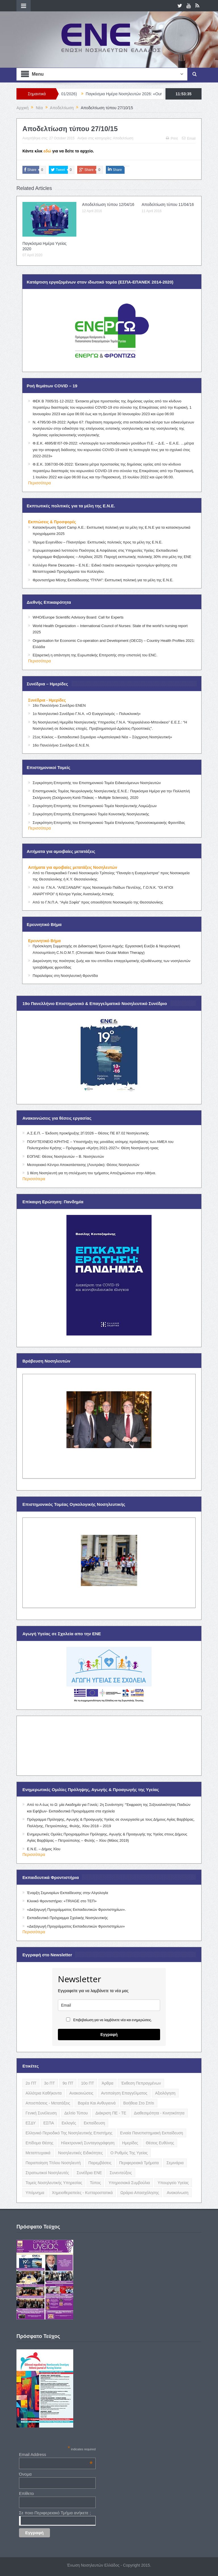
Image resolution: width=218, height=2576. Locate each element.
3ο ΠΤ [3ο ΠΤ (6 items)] (49, 2083)
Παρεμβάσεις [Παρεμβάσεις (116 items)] (99, 2163)
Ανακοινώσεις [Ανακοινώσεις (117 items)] (81, 2093)
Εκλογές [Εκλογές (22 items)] (69, 2123)
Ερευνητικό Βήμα (44, 940)
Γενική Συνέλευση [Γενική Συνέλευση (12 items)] (41, 2113)
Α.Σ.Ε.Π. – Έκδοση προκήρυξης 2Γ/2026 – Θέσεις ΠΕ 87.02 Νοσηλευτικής (88, 1133)
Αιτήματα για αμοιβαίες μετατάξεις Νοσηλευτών (72, 867)
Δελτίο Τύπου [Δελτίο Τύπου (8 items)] (76, 2113)
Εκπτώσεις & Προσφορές (52, 522)
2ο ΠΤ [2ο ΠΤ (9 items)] (31, 2083)
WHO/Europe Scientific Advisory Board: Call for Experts (78, 617)
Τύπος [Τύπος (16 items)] (95, 2182)
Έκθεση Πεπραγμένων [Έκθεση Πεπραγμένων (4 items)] (141, 2083)
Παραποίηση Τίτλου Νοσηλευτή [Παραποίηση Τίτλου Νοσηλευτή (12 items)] (53, 2163)
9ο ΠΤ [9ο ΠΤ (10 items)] (67, 2083)
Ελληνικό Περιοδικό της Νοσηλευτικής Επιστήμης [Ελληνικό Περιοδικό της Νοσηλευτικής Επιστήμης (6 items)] (69, 2133)
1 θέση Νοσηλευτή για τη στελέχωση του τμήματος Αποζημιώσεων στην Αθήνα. (91, 1173)
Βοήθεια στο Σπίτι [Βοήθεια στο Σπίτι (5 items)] (138, 2103)
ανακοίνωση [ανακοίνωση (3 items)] (177, 2192)
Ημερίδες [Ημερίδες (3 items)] (130, 2143)
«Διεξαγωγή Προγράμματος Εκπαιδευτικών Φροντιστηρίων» (76, 1926)
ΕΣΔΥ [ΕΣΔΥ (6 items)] (31, 2123)
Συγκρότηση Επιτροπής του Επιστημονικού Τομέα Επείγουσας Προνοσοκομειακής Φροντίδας (109, 822)
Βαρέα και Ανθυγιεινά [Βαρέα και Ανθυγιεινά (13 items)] (97, 2103)
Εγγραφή (109, 2034)
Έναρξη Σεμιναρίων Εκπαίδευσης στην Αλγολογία (67, 1893)
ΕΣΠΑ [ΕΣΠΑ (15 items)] (48, 2123)
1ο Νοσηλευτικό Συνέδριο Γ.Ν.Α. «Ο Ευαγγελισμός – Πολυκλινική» (87, 714)
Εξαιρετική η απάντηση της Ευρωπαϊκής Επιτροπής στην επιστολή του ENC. (95, 655)
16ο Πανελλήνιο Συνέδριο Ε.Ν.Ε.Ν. (61, 745)
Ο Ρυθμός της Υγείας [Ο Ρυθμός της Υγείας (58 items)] (129, 2153)
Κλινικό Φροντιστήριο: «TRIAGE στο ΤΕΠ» (62, 1901)
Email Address (56, 2454)
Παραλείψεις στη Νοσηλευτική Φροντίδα (65, 975)
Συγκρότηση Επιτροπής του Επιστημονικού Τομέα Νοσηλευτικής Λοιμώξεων (95, 806)
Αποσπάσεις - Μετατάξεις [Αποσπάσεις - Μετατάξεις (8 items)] (48, 2103)
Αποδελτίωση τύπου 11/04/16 (168, 204)
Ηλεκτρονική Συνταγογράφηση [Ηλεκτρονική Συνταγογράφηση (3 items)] (87, 2143)
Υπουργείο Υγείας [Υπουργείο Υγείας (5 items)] (173, 2182)
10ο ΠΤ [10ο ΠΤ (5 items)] (87, 2083)
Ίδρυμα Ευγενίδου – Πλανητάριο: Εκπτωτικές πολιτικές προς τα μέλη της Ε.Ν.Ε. (98, 542)
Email (189, 138)
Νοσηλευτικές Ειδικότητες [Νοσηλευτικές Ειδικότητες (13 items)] (80, 2153)
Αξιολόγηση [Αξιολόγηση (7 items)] (165, 2093)
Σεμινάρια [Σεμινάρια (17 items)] (174, 2163)
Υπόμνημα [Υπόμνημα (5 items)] (35, 2192)
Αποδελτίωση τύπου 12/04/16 (108, 204)
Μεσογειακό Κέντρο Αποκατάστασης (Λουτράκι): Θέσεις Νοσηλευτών (83, 1165)
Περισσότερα (39, 483)
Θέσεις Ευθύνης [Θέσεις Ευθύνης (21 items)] (160, 2143)
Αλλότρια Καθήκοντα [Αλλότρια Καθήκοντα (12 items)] (44, 2093)
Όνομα (25, 2474)
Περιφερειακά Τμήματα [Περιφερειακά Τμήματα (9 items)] (139, 2163)
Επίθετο (26, 2493)
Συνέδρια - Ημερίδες (47, 700)
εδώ (47, 151)
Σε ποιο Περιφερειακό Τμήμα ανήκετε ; (55, 2512)
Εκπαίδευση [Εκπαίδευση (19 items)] (94, 2123)
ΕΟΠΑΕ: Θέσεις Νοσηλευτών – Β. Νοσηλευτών (65, 1156)
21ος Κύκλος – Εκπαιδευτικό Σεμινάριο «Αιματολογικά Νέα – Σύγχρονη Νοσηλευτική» (102, 737)
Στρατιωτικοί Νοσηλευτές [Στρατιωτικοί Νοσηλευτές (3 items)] (47, 2172)
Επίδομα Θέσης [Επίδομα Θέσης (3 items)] (39, 2143)
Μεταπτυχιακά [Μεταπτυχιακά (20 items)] (38, 2153)
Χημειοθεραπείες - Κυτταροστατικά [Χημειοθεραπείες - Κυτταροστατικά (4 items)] (82, 2192)
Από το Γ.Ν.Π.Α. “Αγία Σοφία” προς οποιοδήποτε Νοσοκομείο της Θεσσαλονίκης (98, 902)
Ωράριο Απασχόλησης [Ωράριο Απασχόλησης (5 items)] (139, 2192)
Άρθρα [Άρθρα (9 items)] (107, 2083)
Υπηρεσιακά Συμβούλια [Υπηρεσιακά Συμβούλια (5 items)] (129, 2182)
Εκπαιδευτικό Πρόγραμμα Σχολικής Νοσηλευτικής (67, 1918)
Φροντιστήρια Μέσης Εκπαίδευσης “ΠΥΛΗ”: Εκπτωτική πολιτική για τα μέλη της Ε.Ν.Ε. (103, 580)
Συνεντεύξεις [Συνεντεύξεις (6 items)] (121, 2172)
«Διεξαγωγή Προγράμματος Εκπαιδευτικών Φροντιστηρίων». (76, 1909)
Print (172, 138)
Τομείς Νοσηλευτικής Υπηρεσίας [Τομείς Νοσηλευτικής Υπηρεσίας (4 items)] (54, 2182)
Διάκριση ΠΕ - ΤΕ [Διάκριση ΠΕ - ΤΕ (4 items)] (110, 2113)
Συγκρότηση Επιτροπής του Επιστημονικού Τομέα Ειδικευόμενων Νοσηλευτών (97, 783)
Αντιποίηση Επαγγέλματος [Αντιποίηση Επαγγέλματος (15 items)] (124, 2093)
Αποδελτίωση (123, 138)
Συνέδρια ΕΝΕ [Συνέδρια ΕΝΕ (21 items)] (89, 2172)
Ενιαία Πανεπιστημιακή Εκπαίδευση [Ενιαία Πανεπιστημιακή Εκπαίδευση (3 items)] (151, 2133)
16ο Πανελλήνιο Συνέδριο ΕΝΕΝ (59, 705)
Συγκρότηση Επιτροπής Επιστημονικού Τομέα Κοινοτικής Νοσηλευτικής (91, 814)
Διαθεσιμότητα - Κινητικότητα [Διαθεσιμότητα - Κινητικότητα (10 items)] (159, 2113)
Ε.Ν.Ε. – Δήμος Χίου (43, 1849)
